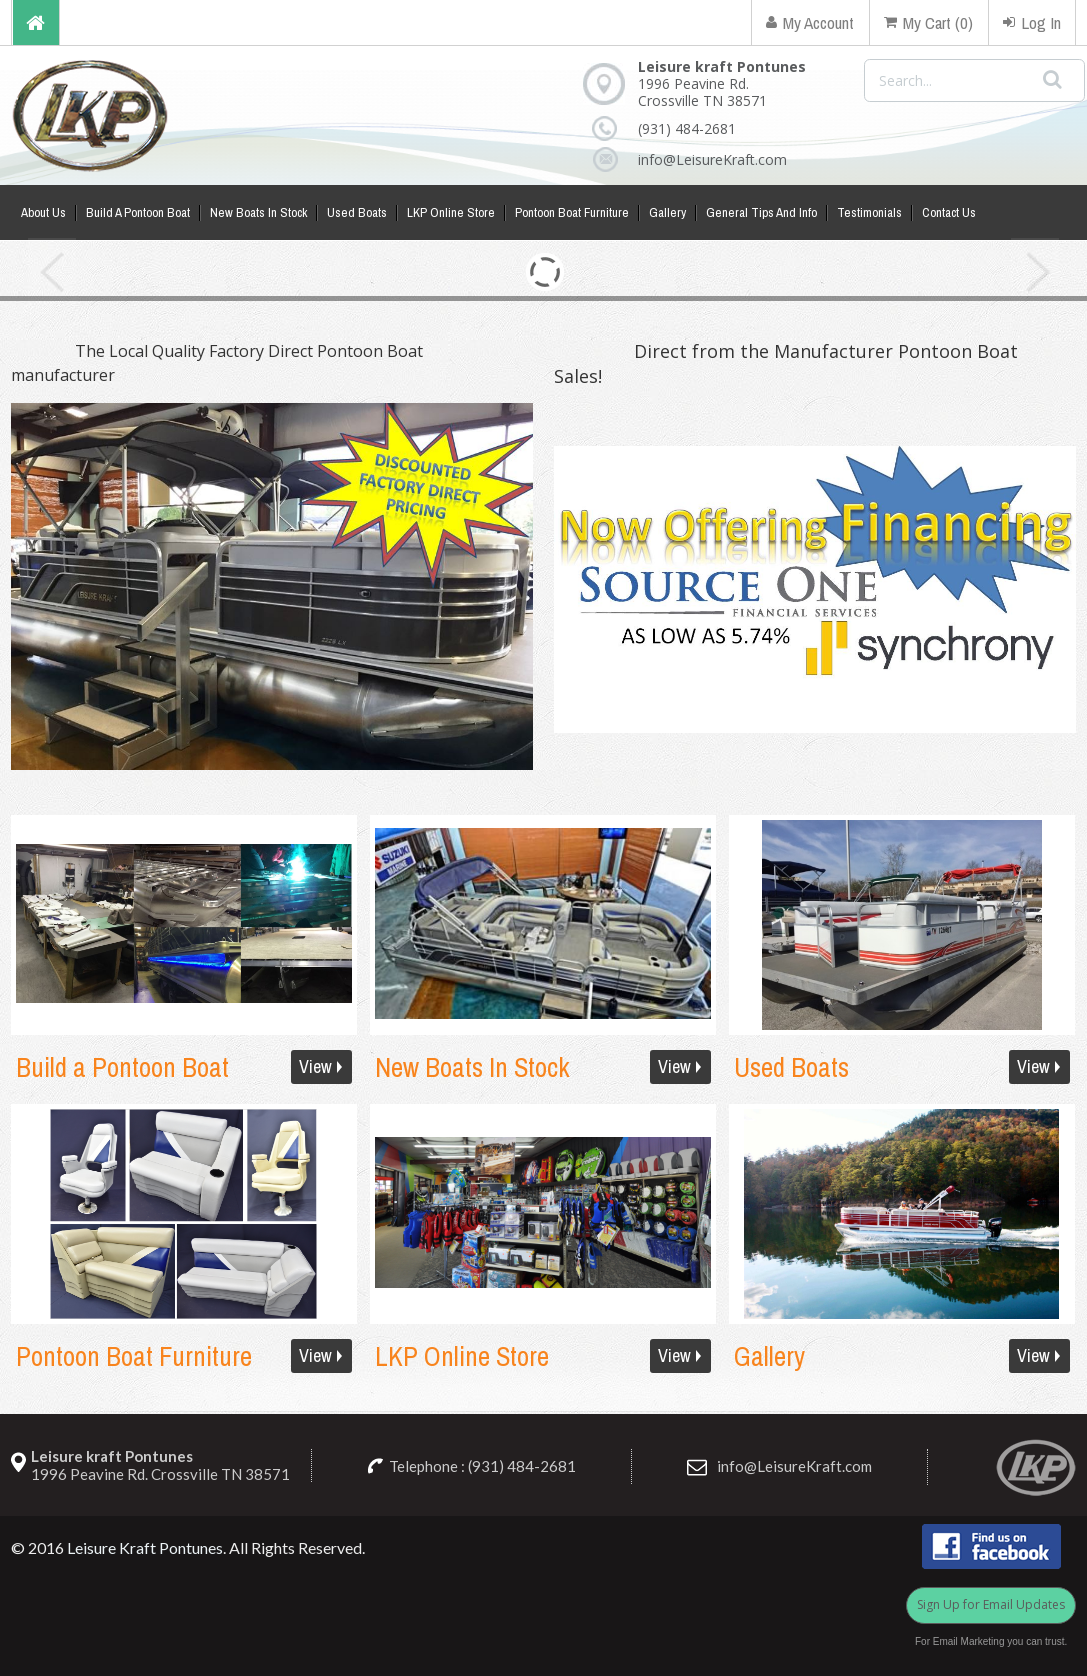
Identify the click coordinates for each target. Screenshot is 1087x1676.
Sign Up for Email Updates (991, 1604)
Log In (1032, 22)
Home (35, 22)
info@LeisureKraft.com (702, 159)
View (315, 1066)
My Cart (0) (928, 22)
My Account (810, 22)
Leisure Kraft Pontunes (145, 1547)
